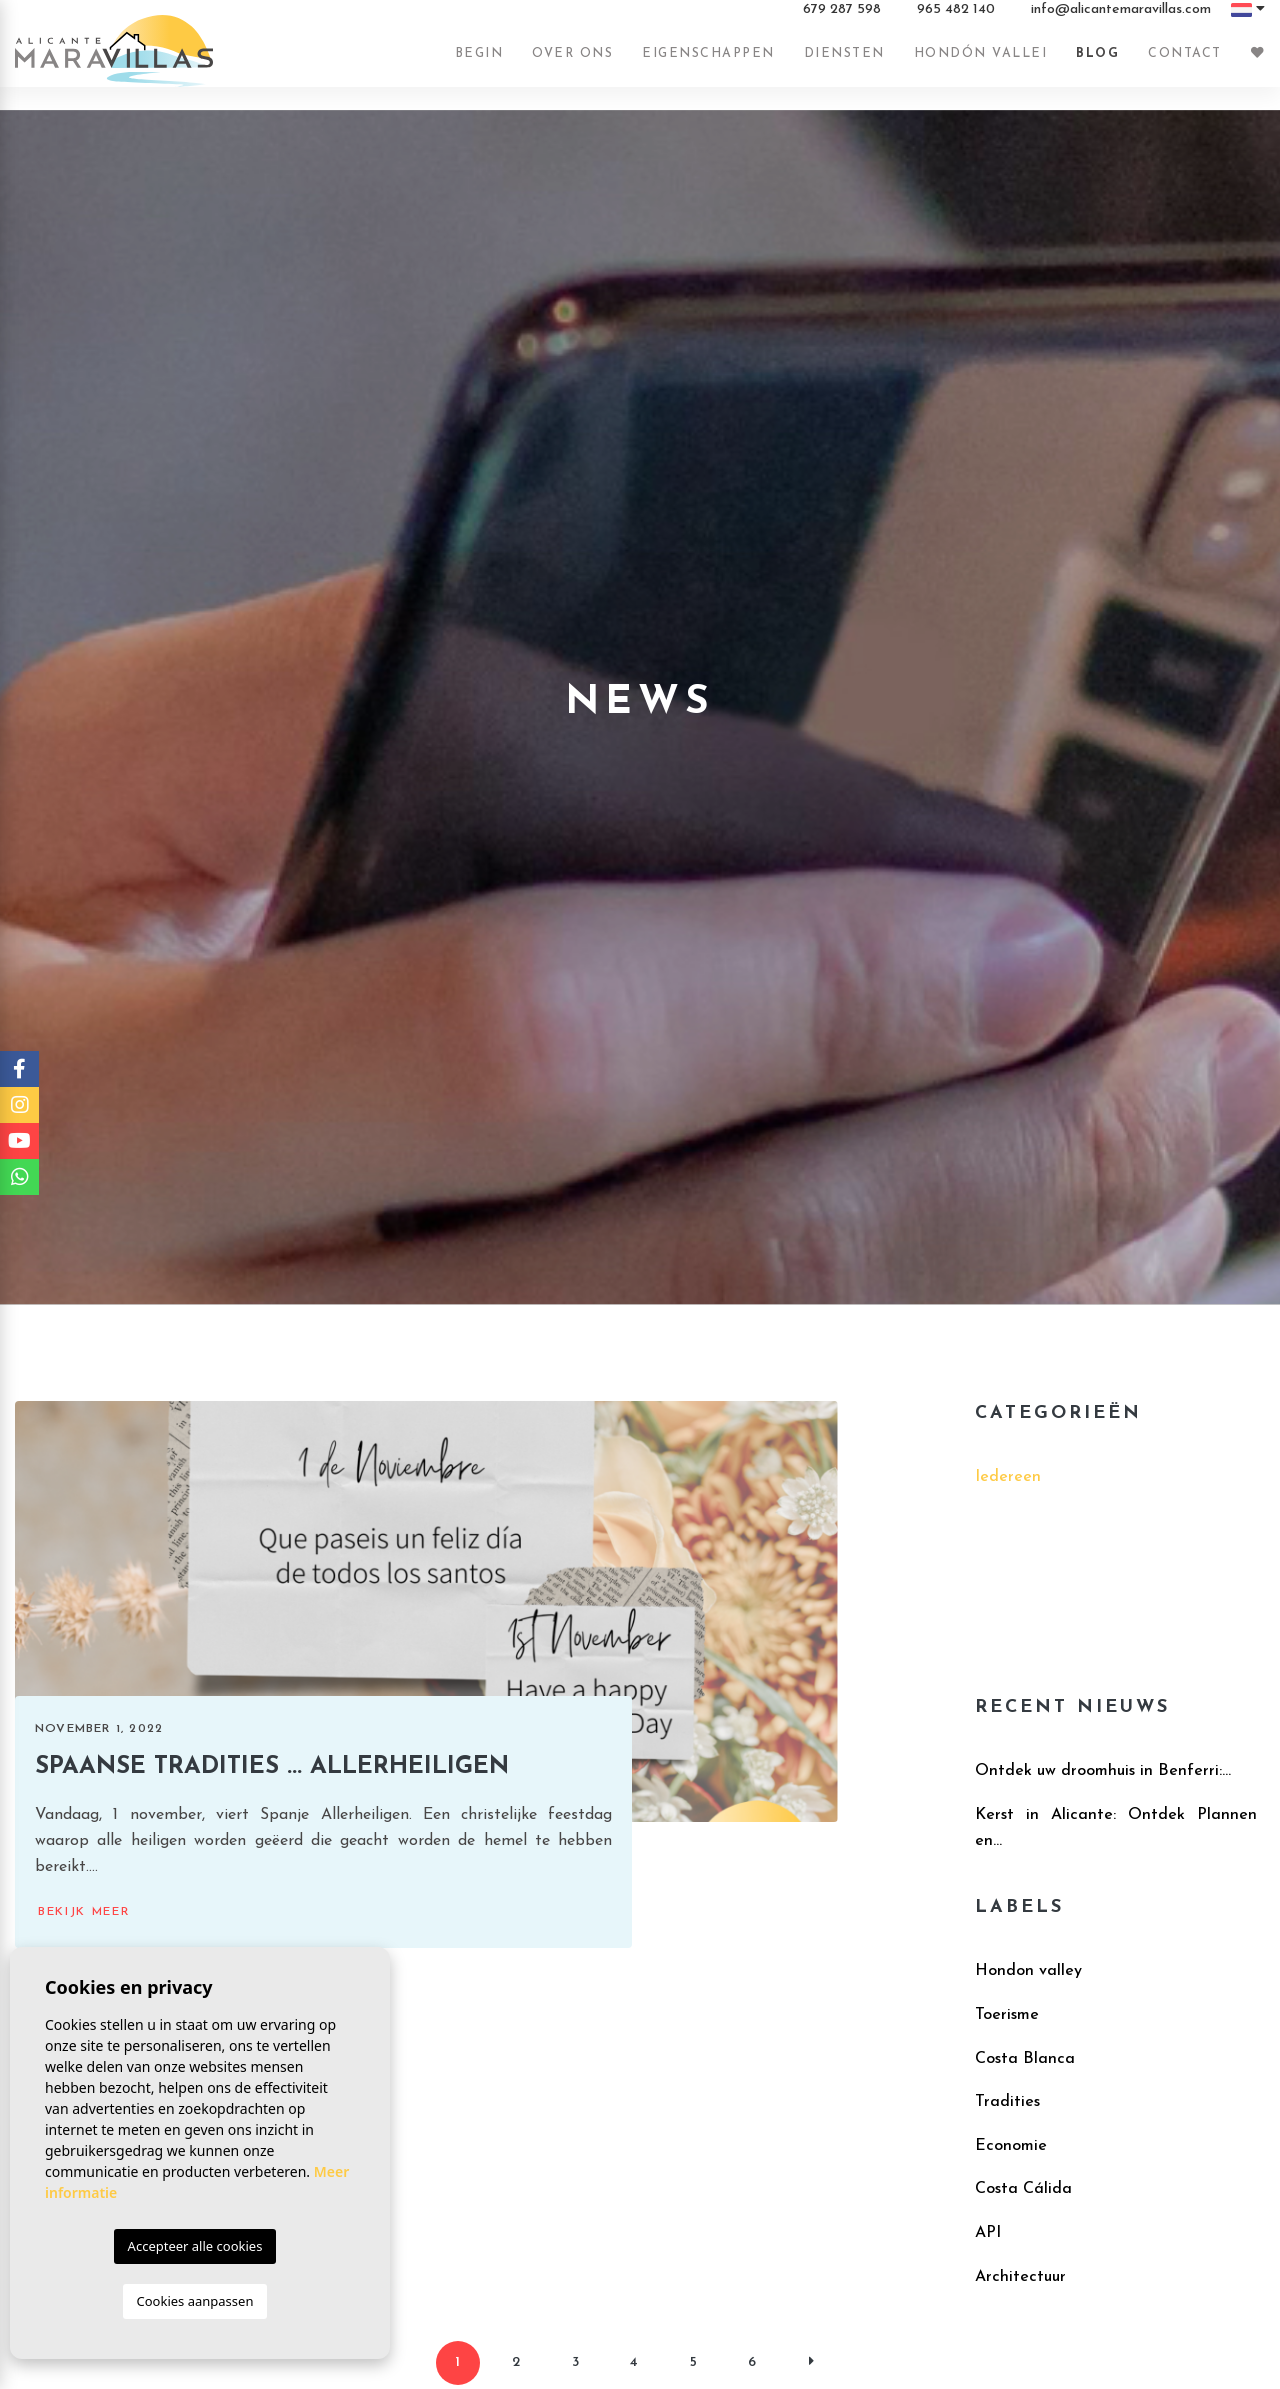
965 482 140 (956, 19)
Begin (479, 63)
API (988, 2233)
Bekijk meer (84, 1912)
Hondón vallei (981, 63)
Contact (1185, 63)
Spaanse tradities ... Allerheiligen (272, 1767)
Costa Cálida (1023, 2189)
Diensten (844, 63)
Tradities (1007, 2102)
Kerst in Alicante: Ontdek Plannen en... (1116, 1828)
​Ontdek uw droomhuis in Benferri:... (1103, 1771)
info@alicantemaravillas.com (1121, 19)
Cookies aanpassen (195, 2301)
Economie (1011, 2146)
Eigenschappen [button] (708, 63)
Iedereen (1008, 1477)
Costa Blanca (1025, 2059)
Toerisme (1007, 2015)
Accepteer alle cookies (195, 2246)
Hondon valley (1028, 1971)
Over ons (572, 63)
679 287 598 (842, 19)
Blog (1097, 63)
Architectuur (1020, 2277)
